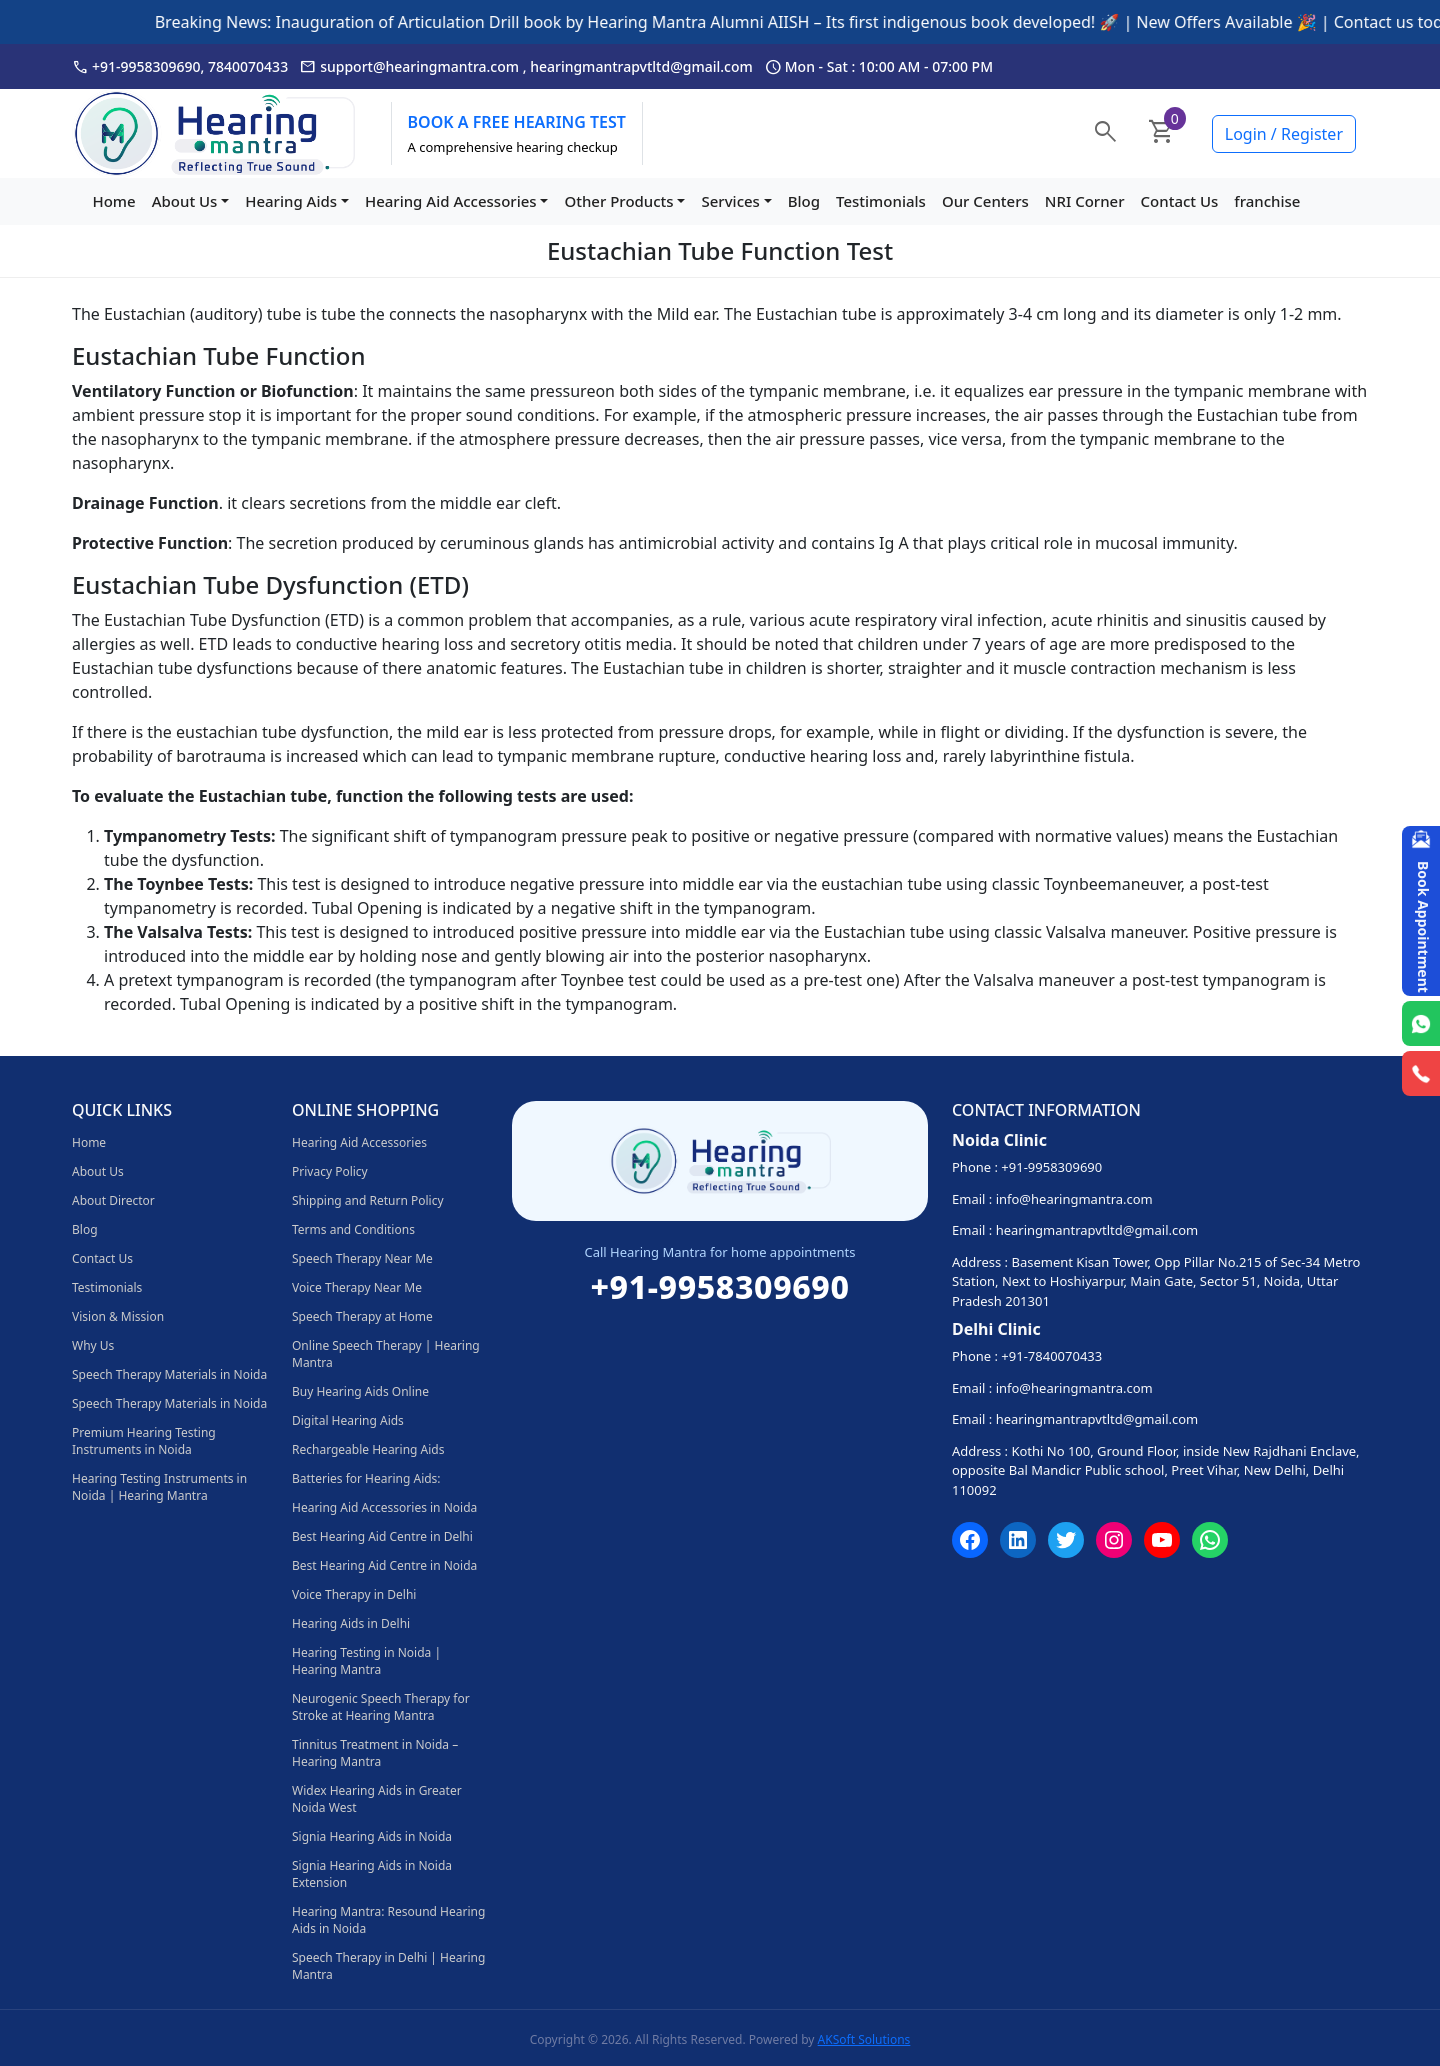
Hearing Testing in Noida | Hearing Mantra (366, 1661)
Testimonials (881, 201)
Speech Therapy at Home (362, 1316)
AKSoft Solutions (864, 2039)
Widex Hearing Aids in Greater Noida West (377, 1799)
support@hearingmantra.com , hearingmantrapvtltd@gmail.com (526, 67)
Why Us (93, 1345)
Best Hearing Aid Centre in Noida (384, 1565)
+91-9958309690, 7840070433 (180, 67)
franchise (1267, 201)
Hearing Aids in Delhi (351, 1623)
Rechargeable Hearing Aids (368, 1449)
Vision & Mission (118, 1316)
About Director (113, 1200)
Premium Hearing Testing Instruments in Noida (144, 1441)
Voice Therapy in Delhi (354, 1594)
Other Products (618, 201)
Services (730, 201)
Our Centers (985, 201)
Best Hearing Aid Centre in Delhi (382, 1536)
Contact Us (1180, 201)
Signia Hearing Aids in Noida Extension (372, 1874)
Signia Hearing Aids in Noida (372, 1836)
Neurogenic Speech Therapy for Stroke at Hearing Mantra (381, 1707)
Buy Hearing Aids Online (360, 1391)
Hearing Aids (291, 201)
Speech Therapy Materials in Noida (169, 1374)
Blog (804, 201)
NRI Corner (1085, 201)
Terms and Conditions (353, 1229)
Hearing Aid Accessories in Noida (384, 1507)
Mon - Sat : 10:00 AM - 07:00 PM (879, 67)
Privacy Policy (330, 1171)
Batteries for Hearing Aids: (366, 1478)
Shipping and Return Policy (368, 1200)
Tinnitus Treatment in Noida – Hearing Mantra (375, 1753)
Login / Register (1284, 134)
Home (113, 201)
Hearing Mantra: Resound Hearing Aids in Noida (388, 1920)
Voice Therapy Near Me (357, 1287)
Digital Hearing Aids (348, 1420)
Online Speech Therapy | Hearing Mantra (386, 1354)
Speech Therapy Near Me (362, 1258)
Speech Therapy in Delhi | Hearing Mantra (388, 1966)
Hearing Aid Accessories (451, 201)
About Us (185, 201)
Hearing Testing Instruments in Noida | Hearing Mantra (159, 1487)
